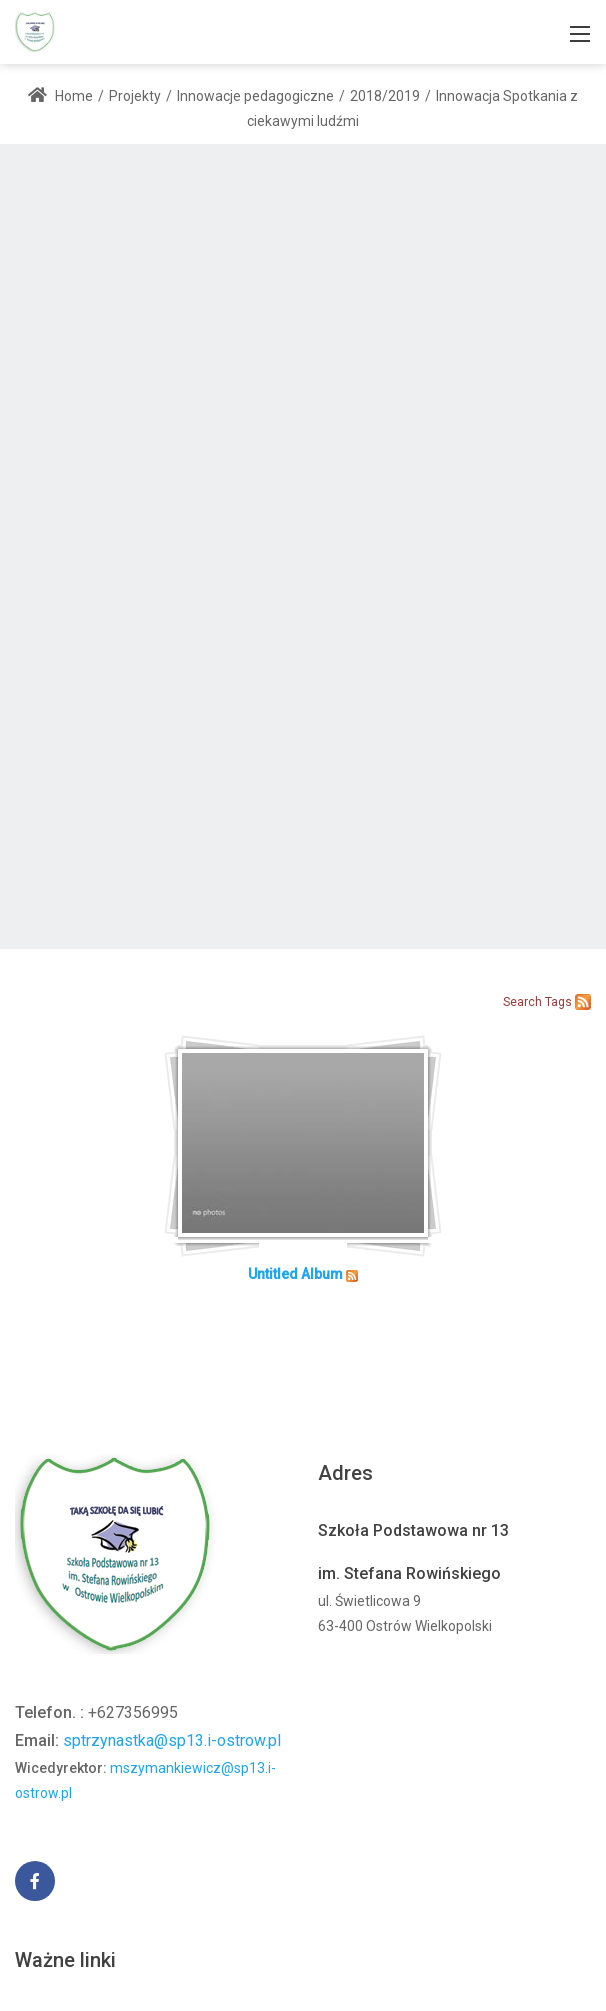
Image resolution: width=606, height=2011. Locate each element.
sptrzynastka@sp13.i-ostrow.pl (172, 1740)
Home (60, 96)
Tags (558, 1002)
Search (522, 1002)
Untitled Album (295, 1274)
